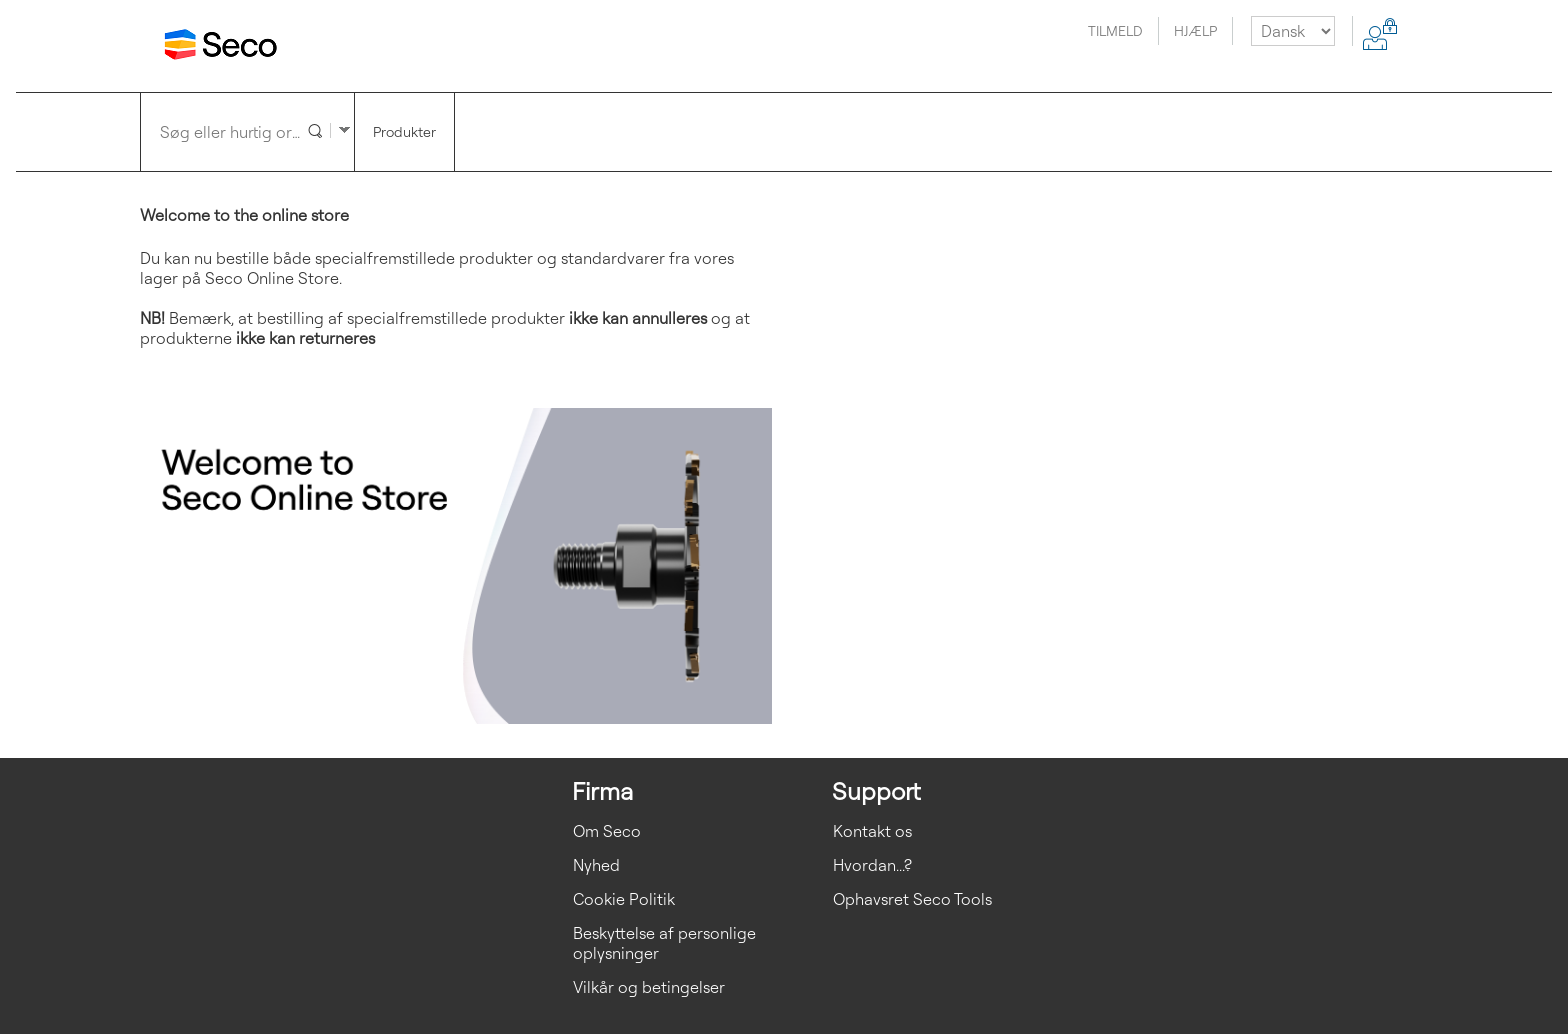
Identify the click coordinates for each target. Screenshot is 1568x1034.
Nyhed (596, 865)
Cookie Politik (624, 899)
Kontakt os (872, 831)
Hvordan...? (872, 865)
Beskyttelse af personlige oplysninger (664, 943)
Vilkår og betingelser (649, 987)
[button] (313, 129)
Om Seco (607, 831)
